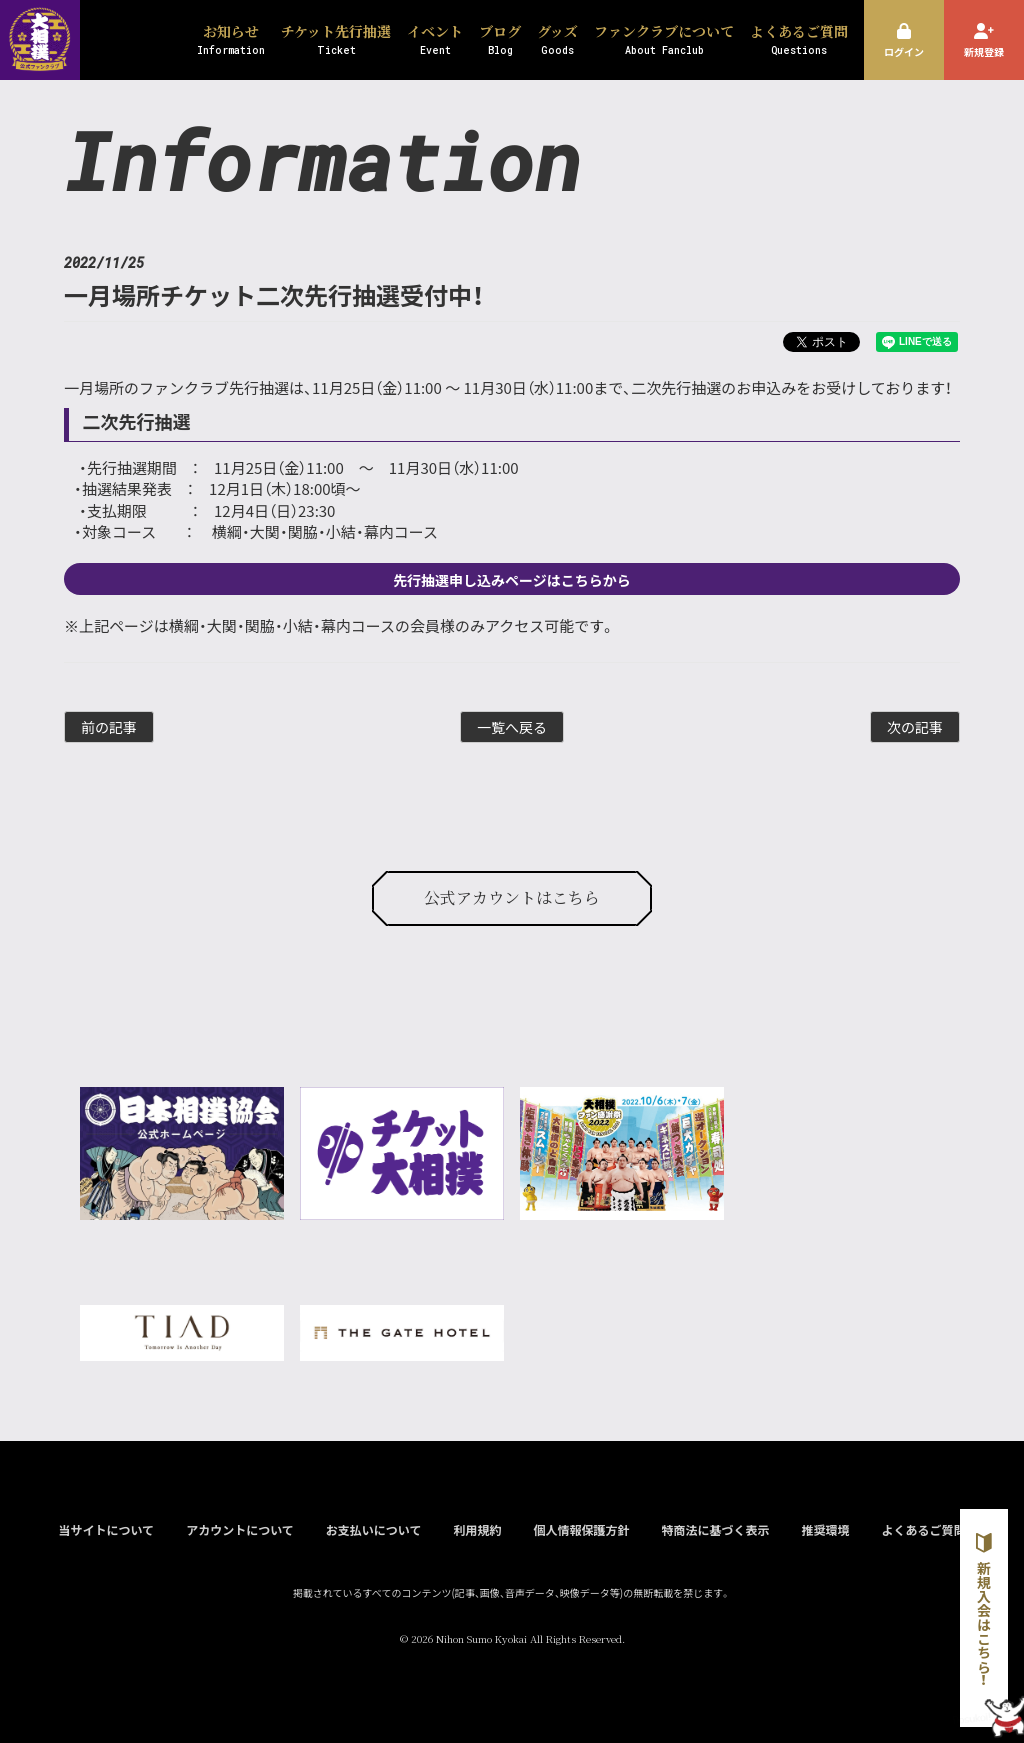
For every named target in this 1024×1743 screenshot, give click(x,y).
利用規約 (477, 1529)
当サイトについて (106, 1529)
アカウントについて (240, 1529)
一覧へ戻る (512, 727)
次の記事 (915, 727)
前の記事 (109, 727)
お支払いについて (374, 1529)
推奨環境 (825, 1529)
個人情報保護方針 (581, 1529)
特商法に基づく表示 (715, 1529)
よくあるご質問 (924, 1529)
